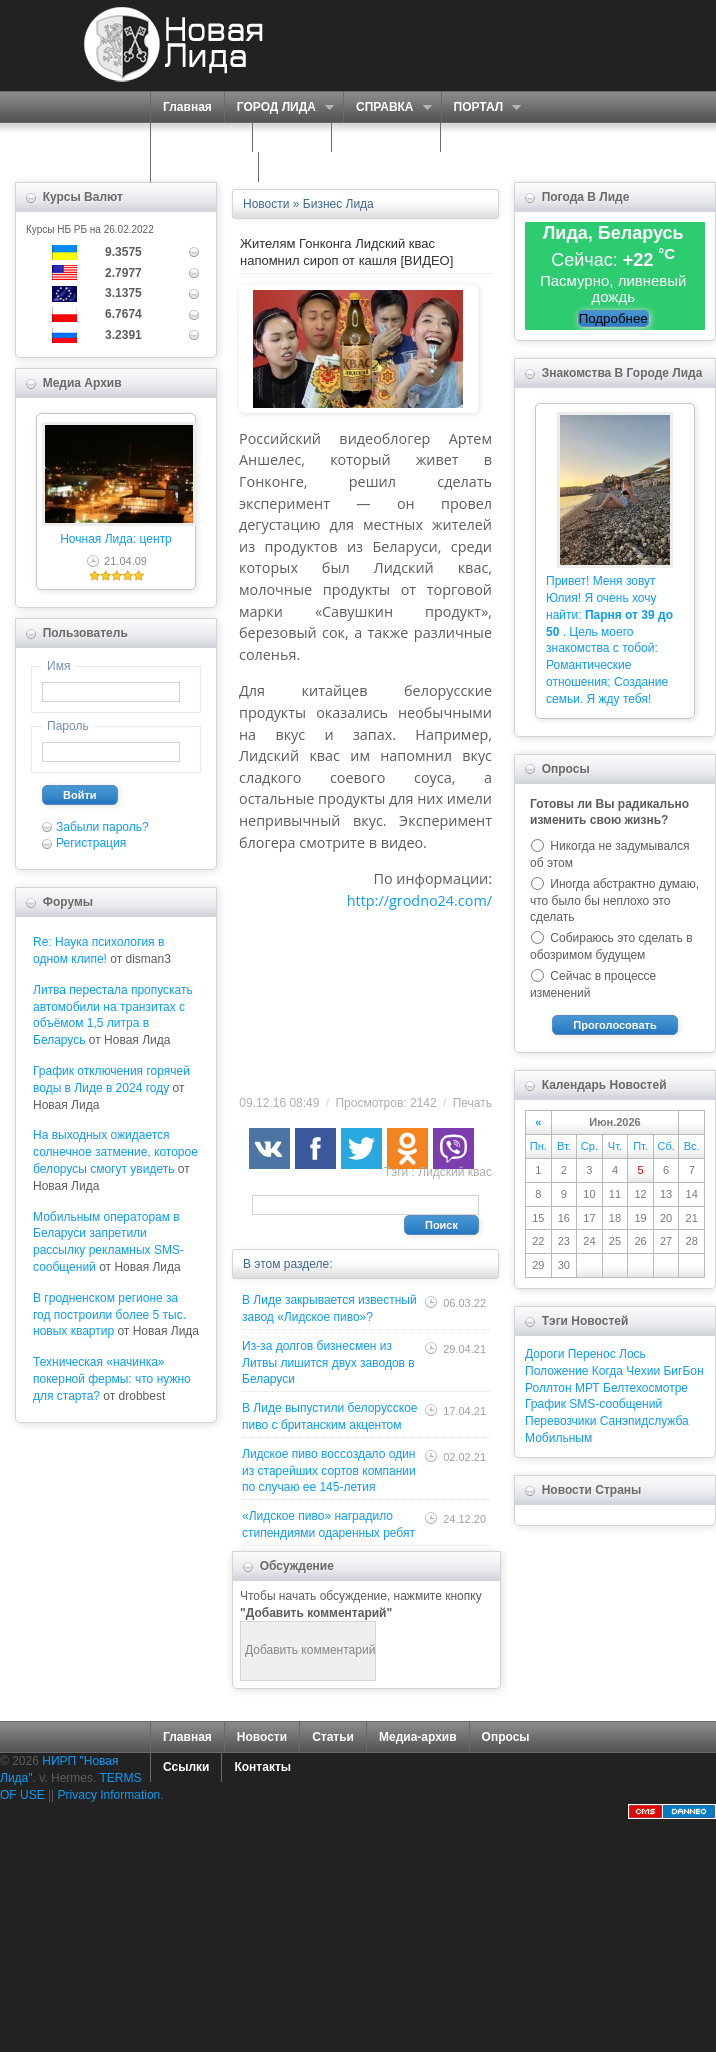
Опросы (506, 1737)
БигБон (683, 1371)
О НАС (286, 137)
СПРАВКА (387, 107)
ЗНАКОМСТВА (386, 137)
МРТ (587, 1388)
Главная (187, 107)
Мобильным (558, 1438)
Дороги (544, 1354)
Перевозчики (560, 1421)
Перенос (592, 1354)
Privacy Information (109, 1795)
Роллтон (548, 1388)
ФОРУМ (475, 137)
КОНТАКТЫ (304, 167)
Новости (262, 1737)
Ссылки (186, 1767)
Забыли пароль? (102, 827)
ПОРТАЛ (481, 107)
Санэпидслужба (644, 1421)
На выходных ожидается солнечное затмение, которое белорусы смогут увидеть (115, 1152)
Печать (472, 1103)
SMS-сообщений (615, 1404)
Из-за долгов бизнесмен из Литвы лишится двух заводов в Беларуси (328, 1363)
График (545, 1404)
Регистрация (91, 843)
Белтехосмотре (645, 1388)
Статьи (333, 1737)
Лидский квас (455, 1172)
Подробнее (613, 318)
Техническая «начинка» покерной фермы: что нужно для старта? (112, 1379)
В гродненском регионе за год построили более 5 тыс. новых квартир (109, 1315)
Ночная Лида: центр (116, 539)
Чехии (643, 1371)
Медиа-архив (418, 1737)
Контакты (262, 1767)
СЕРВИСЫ (196, 137)
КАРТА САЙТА (204, 167)
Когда (607, 1371)
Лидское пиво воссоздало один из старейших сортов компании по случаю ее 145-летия (329, 1471)
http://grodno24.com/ (419, 900)
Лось (632, 1354)
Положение (556, 1371)
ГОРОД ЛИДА (279, 107)
